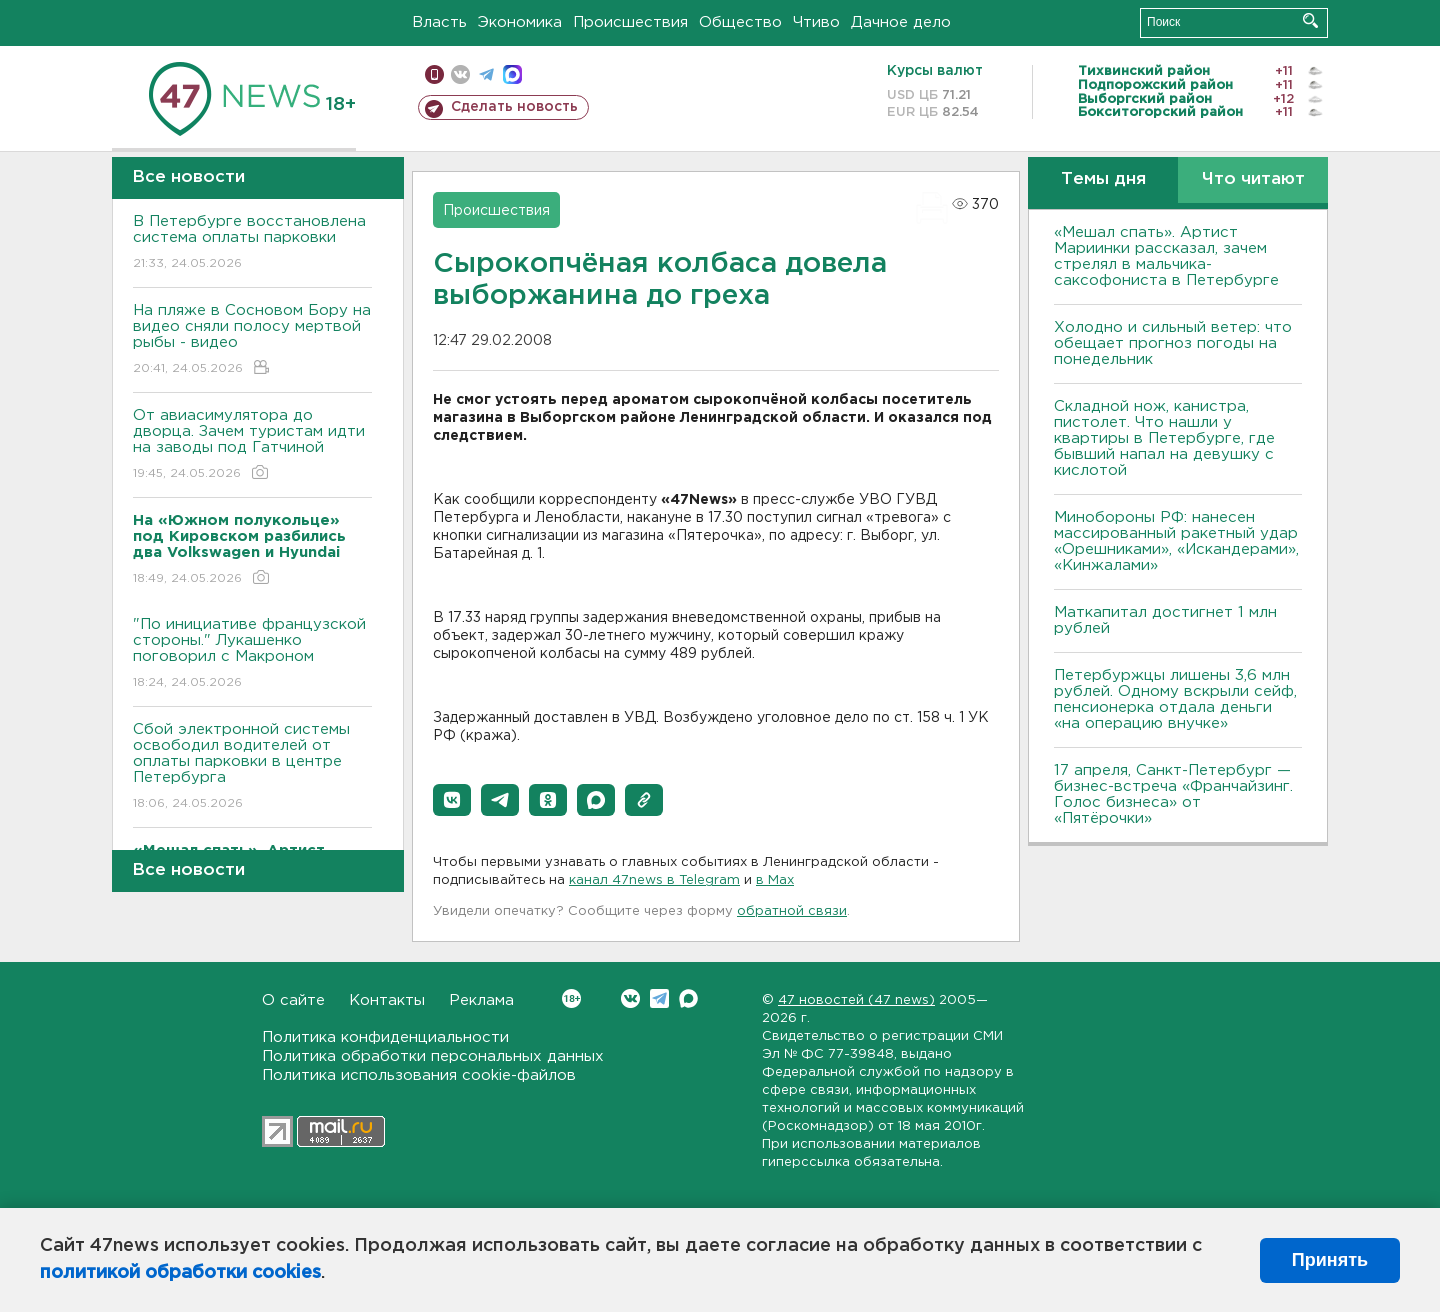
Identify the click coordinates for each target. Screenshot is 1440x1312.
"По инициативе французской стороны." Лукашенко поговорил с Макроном (252, 654)
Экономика (520, 22)
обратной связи (792, 911)
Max (688, 998)
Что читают (1253, 179)
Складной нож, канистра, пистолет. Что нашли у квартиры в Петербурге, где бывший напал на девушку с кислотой (1164, 438)
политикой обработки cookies (180, 1273)
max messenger (512, 74)
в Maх (775, 880)
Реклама (481, 1000)
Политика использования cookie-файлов (419, 1075)
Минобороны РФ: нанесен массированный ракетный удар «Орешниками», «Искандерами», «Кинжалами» (1176, 541)
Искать (1310, 20)
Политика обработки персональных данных (433, 1056)
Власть (439, 22)
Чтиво (816, 22)
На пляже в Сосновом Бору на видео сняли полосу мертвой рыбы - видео (252, 340)
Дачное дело (901, 22)
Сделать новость (514, 107)
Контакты (387, 1000)
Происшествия (630, 22)
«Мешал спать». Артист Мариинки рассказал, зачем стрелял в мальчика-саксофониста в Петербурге (1166, 256)
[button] (452, 800)
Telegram (659, 998)
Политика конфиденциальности (385, 1037)
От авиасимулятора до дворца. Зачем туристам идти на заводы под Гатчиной (252, 445)
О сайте (293, 1000)
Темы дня (1103, 179)
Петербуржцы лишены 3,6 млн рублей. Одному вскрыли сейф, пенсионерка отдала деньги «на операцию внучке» (1175, 699)
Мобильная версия (434, 74)
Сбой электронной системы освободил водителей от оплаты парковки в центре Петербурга (252, 767)
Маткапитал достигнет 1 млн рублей (1165, 620)
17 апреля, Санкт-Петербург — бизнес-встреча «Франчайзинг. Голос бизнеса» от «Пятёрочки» (1173, 794)
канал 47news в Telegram (654, 880)
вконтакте (460, 74)
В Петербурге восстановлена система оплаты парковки (252, 243)
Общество (740, 22)
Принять (1330, 1260)
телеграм (486, 74)
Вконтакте (571, 998)
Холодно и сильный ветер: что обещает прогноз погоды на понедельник (1173, 343)
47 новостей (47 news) (856, 1000)
